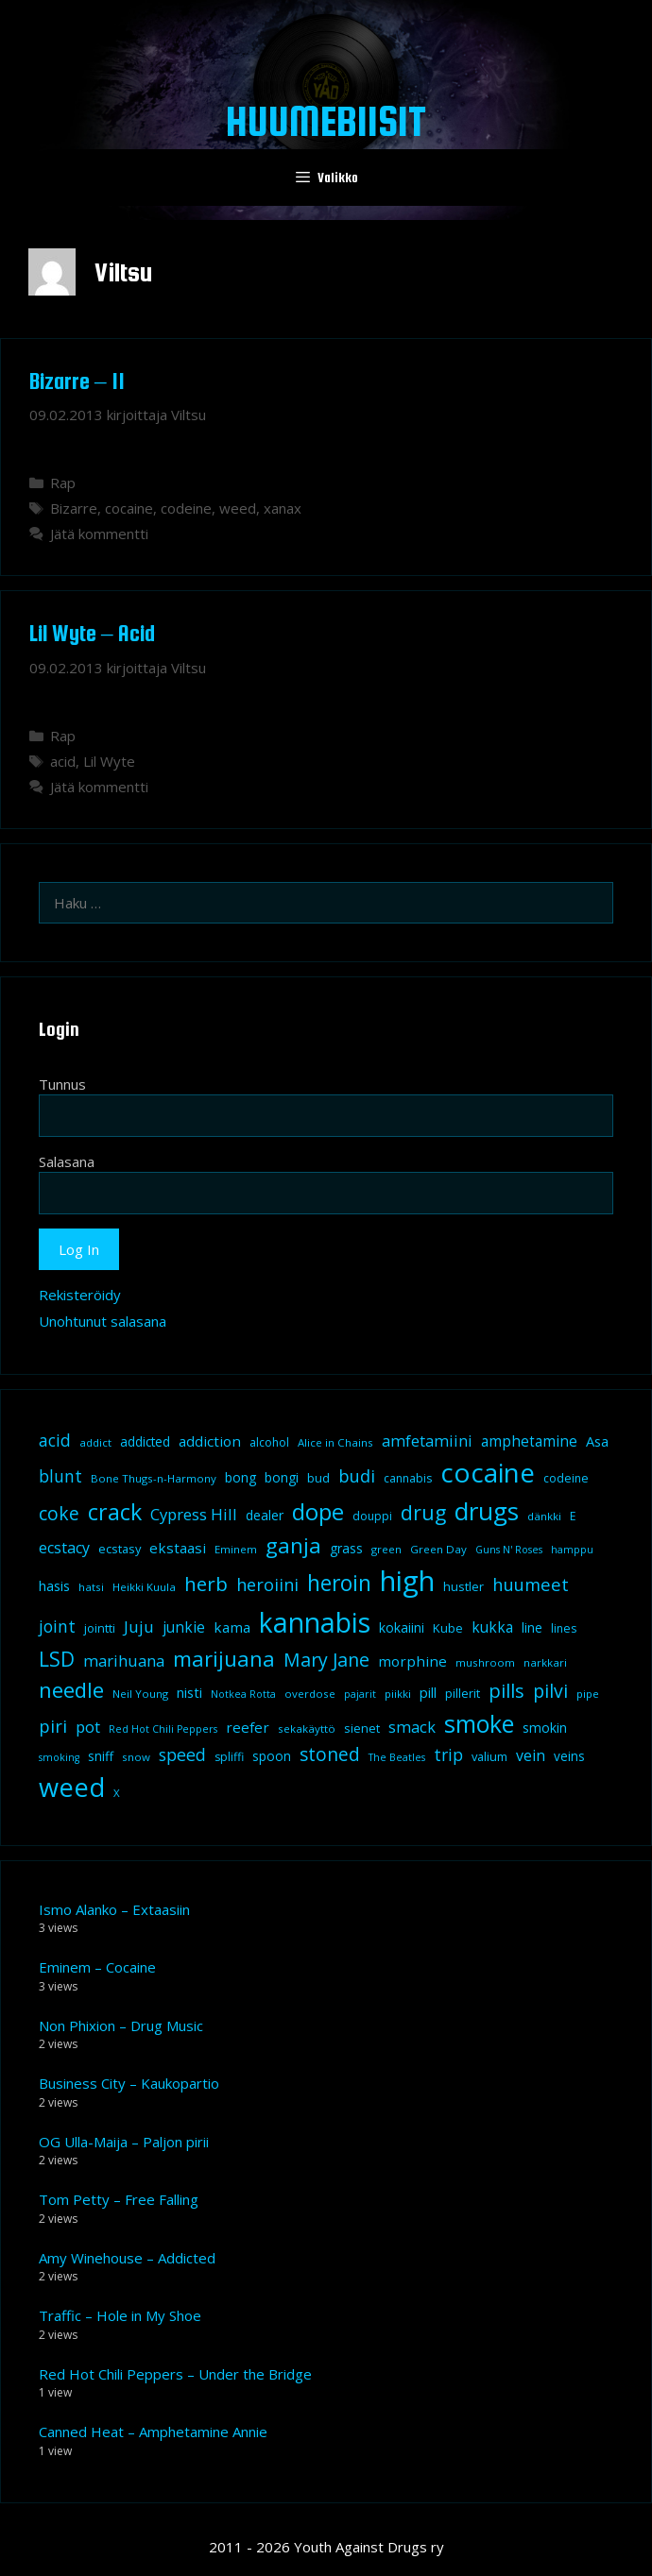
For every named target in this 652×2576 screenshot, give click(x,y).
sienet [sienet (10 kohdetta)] (362, 1728)
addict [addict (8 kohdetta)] (95, 1442)
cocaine (129, 508)
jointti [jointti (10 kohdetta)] (99, 1627)
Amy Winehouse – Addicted (127, 2257)
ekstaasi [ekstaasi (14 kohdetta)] (177, 1547)
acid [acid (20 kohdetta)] (55, 1440)
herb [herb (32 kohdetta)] (206, 1583)
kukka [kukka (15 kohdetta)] (492, 1627)
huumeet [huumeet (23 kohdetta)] (530, 1584)
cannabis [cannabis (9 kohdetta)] (408, 1478)
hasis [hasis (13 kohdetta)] (54, 1585)
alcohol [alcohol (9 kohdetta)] (269, 1442)
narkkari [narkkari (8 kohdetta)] (545, 1662)
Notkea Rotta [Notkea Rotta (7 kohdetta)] (243, 1694)
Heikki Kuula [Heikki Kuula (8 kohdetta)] (144, 1587)
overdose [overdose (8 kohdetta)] (309, 1693)
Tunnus (62, 1084)
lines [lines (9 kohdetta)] (563, 1628)
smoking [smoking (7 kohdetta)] (59, 1757)
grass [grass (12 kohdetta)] (346, 1548)
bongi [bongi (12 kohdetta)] (282, 1477)
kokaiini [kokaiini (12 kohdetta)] (401, 1627)
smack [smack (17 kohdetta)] (412, 1726)
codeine (186, 508)
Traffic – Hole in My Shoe (120, 2315)
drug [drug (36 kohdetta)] (423, 1512)
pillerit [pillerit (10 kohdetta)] (462, 1693)
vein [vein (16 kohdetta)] (530, 1755)
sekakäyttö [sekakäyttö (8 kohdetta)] (306, 1728)
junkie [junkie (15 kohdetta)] (184, 1627)
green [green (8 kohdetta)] (386, 1549)
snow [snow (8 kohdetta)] (136, 1757)
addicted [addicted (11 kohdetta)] (145, 1441)
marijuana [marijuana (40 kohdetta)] (224, 1658)
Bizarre (73, 508)
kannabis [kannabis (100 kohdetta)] (314, 1622)
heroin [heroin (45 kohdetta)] (339, 1583)
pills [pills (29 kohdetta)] (506, 1690)
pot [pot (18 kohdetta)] (88, 1726)
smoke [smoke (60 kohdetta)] (479, 1723)
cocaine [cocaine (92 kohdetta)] (487, 1472)
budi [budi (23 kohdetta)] (356, 1475)
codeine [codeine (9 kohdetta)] (566, 1478)
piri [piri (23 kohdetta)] (53, 1725)
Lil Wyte (109, 761)
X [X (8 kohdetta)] (116, 1793)
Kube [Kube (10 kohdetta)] (448, 1627)
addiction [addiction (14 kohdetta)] (210, 1441)
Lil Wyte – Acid (92, 633)
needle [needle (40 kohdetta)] (71, 1689)
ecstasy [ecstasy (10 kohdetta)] (119, 1548)
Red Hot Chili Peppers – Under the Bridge (175, 2373)
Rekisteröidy (80, 1294)
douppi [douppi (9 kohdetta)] (372, 1516)
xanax (282, 508)
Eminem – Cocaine (97, 1966)
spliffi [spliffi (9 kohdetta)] (229, 1757)
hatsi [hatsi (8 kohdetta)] (91, 1587)
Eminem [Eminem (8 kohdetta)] (235, 1549)
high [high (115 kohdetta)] (407, 1581)
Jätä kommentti (99, 533)
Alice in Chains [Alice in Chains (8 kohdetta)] (335, 1442)
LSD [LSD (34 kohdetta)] (57, 1659)
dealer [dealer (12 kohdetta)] (264, 1515)
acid (63, 761)
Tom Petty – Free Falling (118, 2199)
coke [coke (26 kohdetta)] (59, 1513)
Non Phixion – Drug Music (121, 2025)
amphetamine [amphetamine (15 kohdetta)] (529, 1441)
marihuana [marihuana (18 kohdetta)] (123, 1660)
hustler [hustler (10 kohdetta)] (463, 1586)
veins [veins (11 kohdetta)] (569, 1756)
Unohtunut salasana (102, 1321)
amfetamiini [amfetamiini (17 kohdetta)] (427, 1440)
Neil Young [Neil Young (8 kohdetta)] (140, 1693)
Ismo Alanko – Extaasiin (114, 1909)
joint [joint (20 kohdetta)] (57, 1626)
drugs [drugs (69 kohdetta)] (487, 1511)
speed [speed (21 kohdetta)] (182, 1754)
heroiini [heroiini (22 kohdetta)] (267, 1584)
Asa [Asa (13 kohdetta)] (597, 1441)
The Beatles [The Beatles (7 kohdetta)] (397, 1757)
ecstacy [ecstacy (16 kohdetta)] (64, 1547)
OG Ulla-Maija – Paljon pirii (124, 2141)
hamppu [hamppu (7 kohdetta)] (572, 1549)
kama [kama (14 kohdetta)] (232, 1627)
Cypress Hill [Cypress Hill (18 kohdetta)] (193, 1514)
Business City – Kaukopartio (129, 2083)
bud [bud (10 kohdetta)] (318, 1477)
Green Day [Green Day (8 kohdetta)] (438, 1549)
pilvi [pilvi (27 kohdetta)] (550, 1690)
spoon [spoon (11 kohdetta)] (271, 1756)
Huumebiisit (326, 120)
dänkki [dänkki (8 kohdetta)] (544, 1516)
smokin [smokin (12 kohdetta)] (545, 1728)
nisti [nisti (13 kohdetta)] (189, 1692)
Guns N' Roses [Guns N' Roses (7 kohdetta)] (508, 1549)
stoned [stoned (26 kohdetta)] (330, 1754)
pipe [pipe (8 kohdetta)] (587, 1693)
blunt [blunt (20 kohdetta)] (60, 1476)
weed (237, 508)
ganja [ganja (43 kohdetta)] (293, 1545)
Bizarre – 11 (77, 381)
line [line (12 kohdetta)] (532, 1627)
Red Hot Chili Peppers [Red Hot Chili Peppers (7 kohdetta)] (163, 1729)
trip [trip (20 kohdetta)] (448, 1754)
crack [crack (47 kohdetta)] (115, 1512)
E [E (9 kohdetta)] (573, 1516)
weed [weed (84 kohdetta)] (72, 1787)
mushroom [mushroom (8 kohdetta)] (485, 1662)
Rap (63, 482)
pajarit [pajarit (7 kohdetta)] (360, 1694)
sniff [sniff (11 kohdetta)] (100, 1756)
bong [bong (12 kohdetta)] (240, 1477)
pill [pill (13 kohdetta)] (428, 1692)
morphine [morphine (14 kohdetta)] (412, 1661)
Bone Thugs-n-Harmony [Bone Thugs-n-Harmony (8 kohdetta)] (153, 1478)
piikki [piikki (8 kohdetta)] (398, 1693)
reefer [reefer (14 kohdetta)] (247, 1727)
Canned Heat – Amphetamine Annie (153, 2431)
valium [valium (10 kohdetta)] (489, 1756)
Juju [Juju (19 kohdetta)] (139, 1626)
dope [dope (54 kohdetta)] (318, 1511)
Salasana (66, 1161)
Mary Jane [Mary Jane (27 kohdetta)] (326, 1659)
